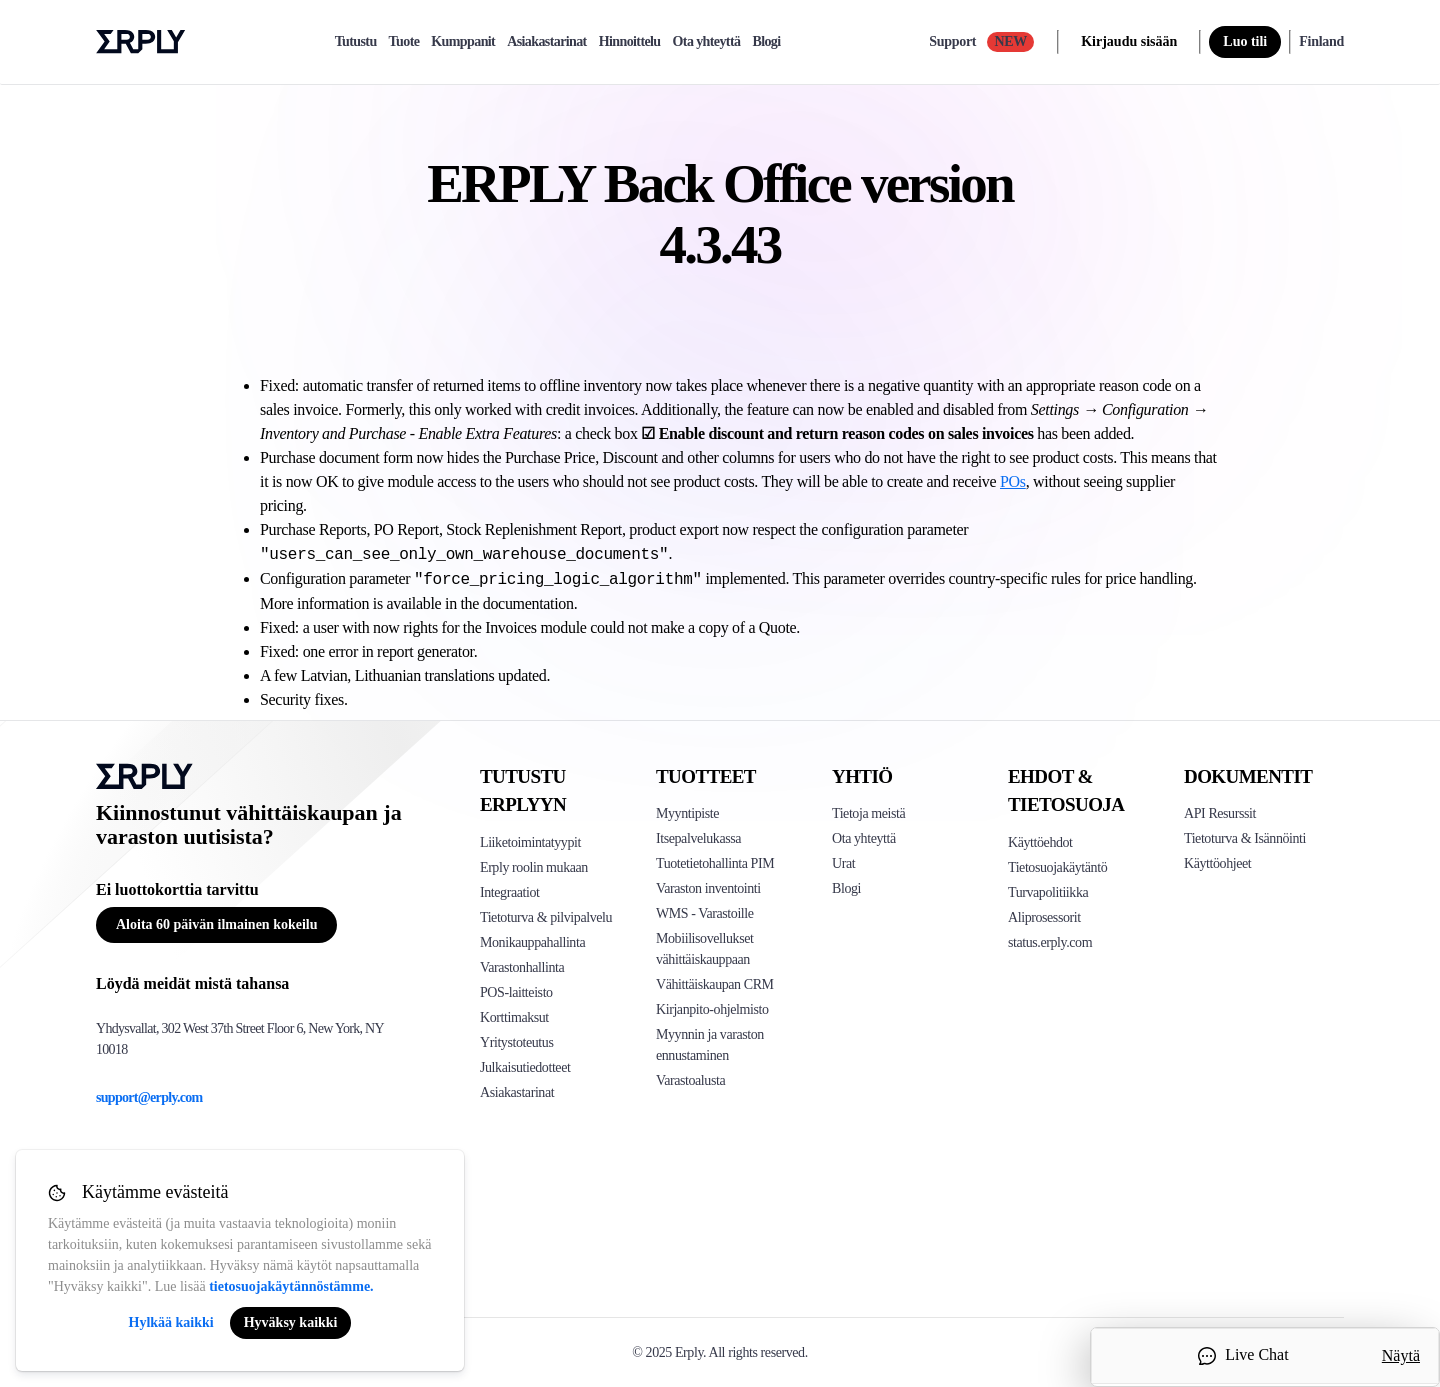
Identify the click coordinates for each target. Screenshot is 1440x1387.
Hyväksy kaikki (291, 1322)
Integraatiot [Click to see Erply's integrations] (510, 892)
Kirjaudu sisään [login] (1129, 41)
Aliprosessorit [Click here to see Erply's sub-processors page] (1044, 917)
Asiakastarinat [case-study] (547, 42)
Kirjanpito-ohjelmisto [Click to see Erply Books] (712, 1009)
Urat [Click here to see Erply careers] (843, 863)
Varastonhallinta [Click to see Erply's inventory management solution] (522, 967)
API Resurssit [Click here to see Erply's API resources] (1220, 813)
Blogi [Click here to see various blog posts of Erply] (846, 888)
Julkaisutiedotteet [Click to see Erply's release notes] (525, 1067)
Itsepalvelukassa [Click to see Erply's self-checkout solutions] (698, 838)
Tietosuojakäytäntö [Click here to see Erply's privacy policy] (1057, 867)
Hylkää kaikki (171, 1322)
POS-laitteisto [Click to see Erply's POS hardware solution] (516, 992)
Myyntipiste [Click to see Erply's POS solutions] (687, 813)
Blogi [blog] (766, 42)
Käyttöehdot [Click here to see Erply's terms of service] (1040, 842)
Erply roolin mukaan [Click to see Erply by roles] (534, 867)
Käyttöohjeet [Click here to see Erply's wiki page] (1217, 863)
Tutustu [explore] (356, 42)
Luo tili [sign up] (1245, 41)
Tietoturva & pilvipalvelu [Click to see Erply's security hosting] (546, 917)
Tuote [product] (404, 42)
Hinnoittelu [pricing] (630, 42)
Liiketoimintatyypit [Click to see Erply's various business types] (530, 842)
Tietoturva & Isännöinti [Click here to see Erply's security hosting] (1245, 838)
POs (1013, 481)
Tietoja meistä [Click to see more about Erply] (868, 813)
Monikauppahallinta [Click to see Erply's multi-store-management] (532, 942)
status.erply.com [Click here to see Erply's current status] (1050, 942)
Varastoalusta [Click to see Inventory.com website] (690, 1080)
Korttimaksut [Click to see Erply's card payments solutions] (514, 1017)
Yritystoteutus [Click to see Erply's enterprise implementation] (516, 1042)
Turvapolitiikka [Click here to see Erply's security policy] (1048, 892)
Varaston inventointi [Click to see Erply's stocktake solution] (708, 888)
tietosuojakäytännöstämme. (291, 1286)
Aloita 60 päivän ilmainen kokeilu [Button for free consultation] (216, 924)
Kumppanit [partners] (463, 42)
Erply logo (141, 42)
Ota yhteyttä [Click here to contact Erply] (864, 838)
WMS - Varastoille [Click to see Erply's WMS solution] (705, 913)
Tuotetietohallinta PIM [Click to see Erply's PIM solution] (715, 863)
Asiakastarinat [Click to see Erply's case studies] (517, 1092)
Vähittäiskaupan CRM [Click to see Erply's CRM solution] (715, 984)
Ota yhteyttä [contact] (707, 42)
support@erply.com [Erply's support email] (149, 1097)
